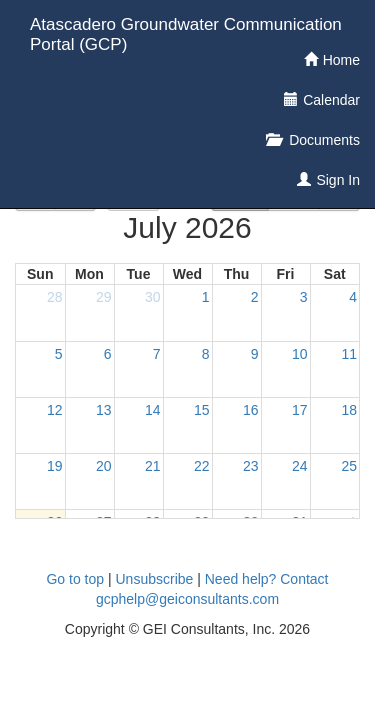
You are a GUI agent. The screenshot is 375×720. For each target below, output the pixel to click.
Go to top (75, 579)
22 (202, 466)
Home (341, 60)
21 (153, 466)
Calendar (331, 100)
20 (104, 466)
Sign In (338, 180)
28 (55, 297)
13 (104, 410)
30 (153, 297)
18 (349, 410)
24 (300, 466)
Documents (322, 140)
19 (55, 466)
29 (104, 297)
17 (300, 410)
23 (251, 466)
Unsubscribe (155, 579)
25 (349, 466)
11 (349, 354)
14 (153, 410)
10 (300, 354)
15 (202, 410)
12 (55, 410)
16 (251, 410)
